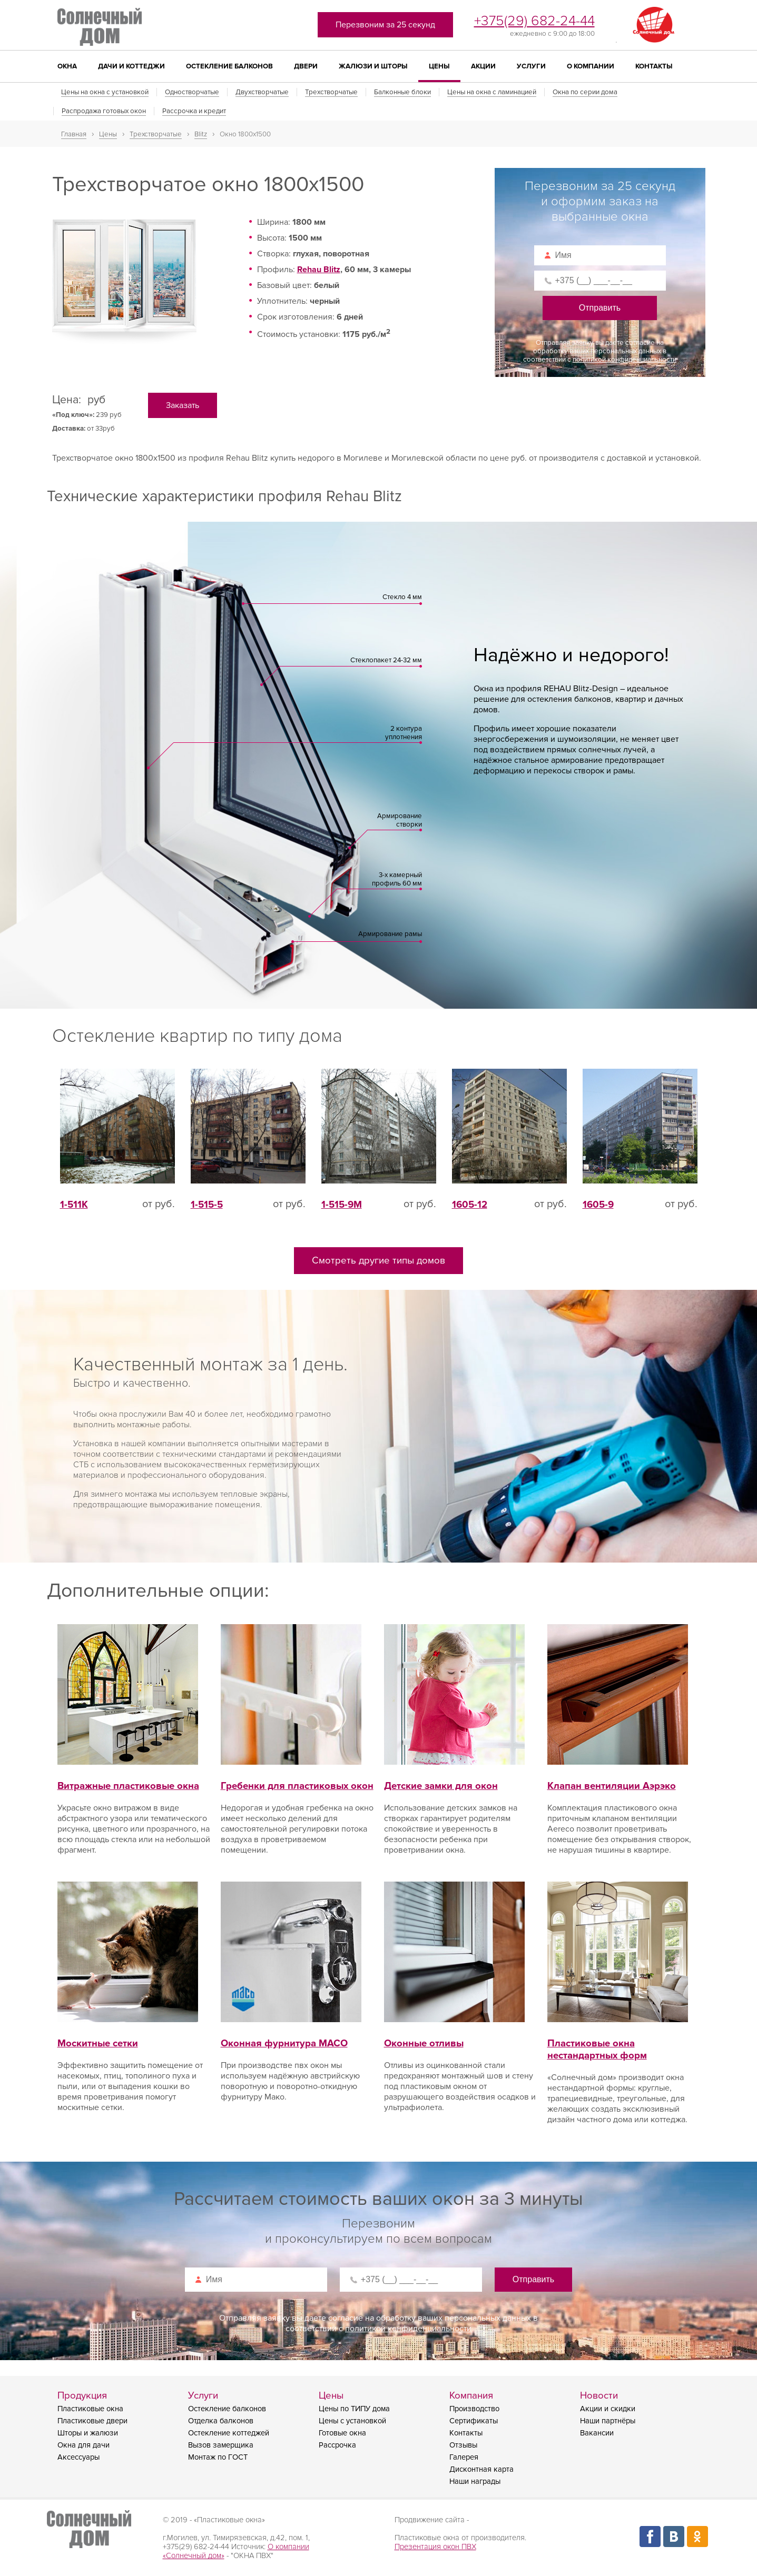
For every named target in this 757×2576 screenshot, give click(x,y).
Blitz (200, 134)
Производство (474, 2408)
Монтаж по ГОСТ (218, 2457)
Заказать (182, 405)
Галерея (463, 2457)
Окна (67, 66)
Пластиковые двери (92, 2420)
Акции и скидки (607, 2408)
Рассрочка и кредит (194, 111)
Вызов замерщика (220, 2445)
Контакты (654, 66)
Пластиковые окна (90, 2408)
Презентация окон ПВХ (435, 2546)
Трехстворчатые (331, 92)
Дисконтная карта (481, 2469)
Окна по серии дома (585, 92)
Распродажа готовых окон (104, 111)
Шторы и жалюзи (87, 2433)
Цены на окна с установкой (105, 92)
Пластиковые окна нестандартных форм (617, 2037)
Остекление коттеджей (228, 2433)
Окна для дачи (83, 2445)
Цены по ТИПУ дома (354, 2408)
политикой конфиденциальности (624, 359)
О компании (590, 66)
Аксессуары (78, 2457)
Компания (471, 2396)
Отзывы (463, 2445)
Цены (439, 66)
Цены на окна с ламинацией (491, 92)
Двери (306, 66)
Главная (73, 134)
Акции (483, 66)
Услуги (531, 66)
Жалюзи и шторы (373, 66)
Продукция (82, 2396)
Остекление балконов (229, 66)
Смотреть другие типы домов (378, 1261)
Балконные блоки (402, 92)
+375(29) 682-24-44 (534, 20)
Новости (599, 2396)
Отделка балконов (220, 2420)
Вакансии (597, 2433)
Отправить (600, 307)
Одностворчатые (192, 92)
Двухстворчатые (262, 92)
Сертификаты (473, 2420)
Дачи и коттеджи (131, 66)
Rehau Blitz (318, 269)
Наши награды (474, 2481)
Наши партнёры (607, 2420)
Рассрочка (337, 2445)
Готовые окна (342, 2433)
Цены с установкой (352, 2420)
